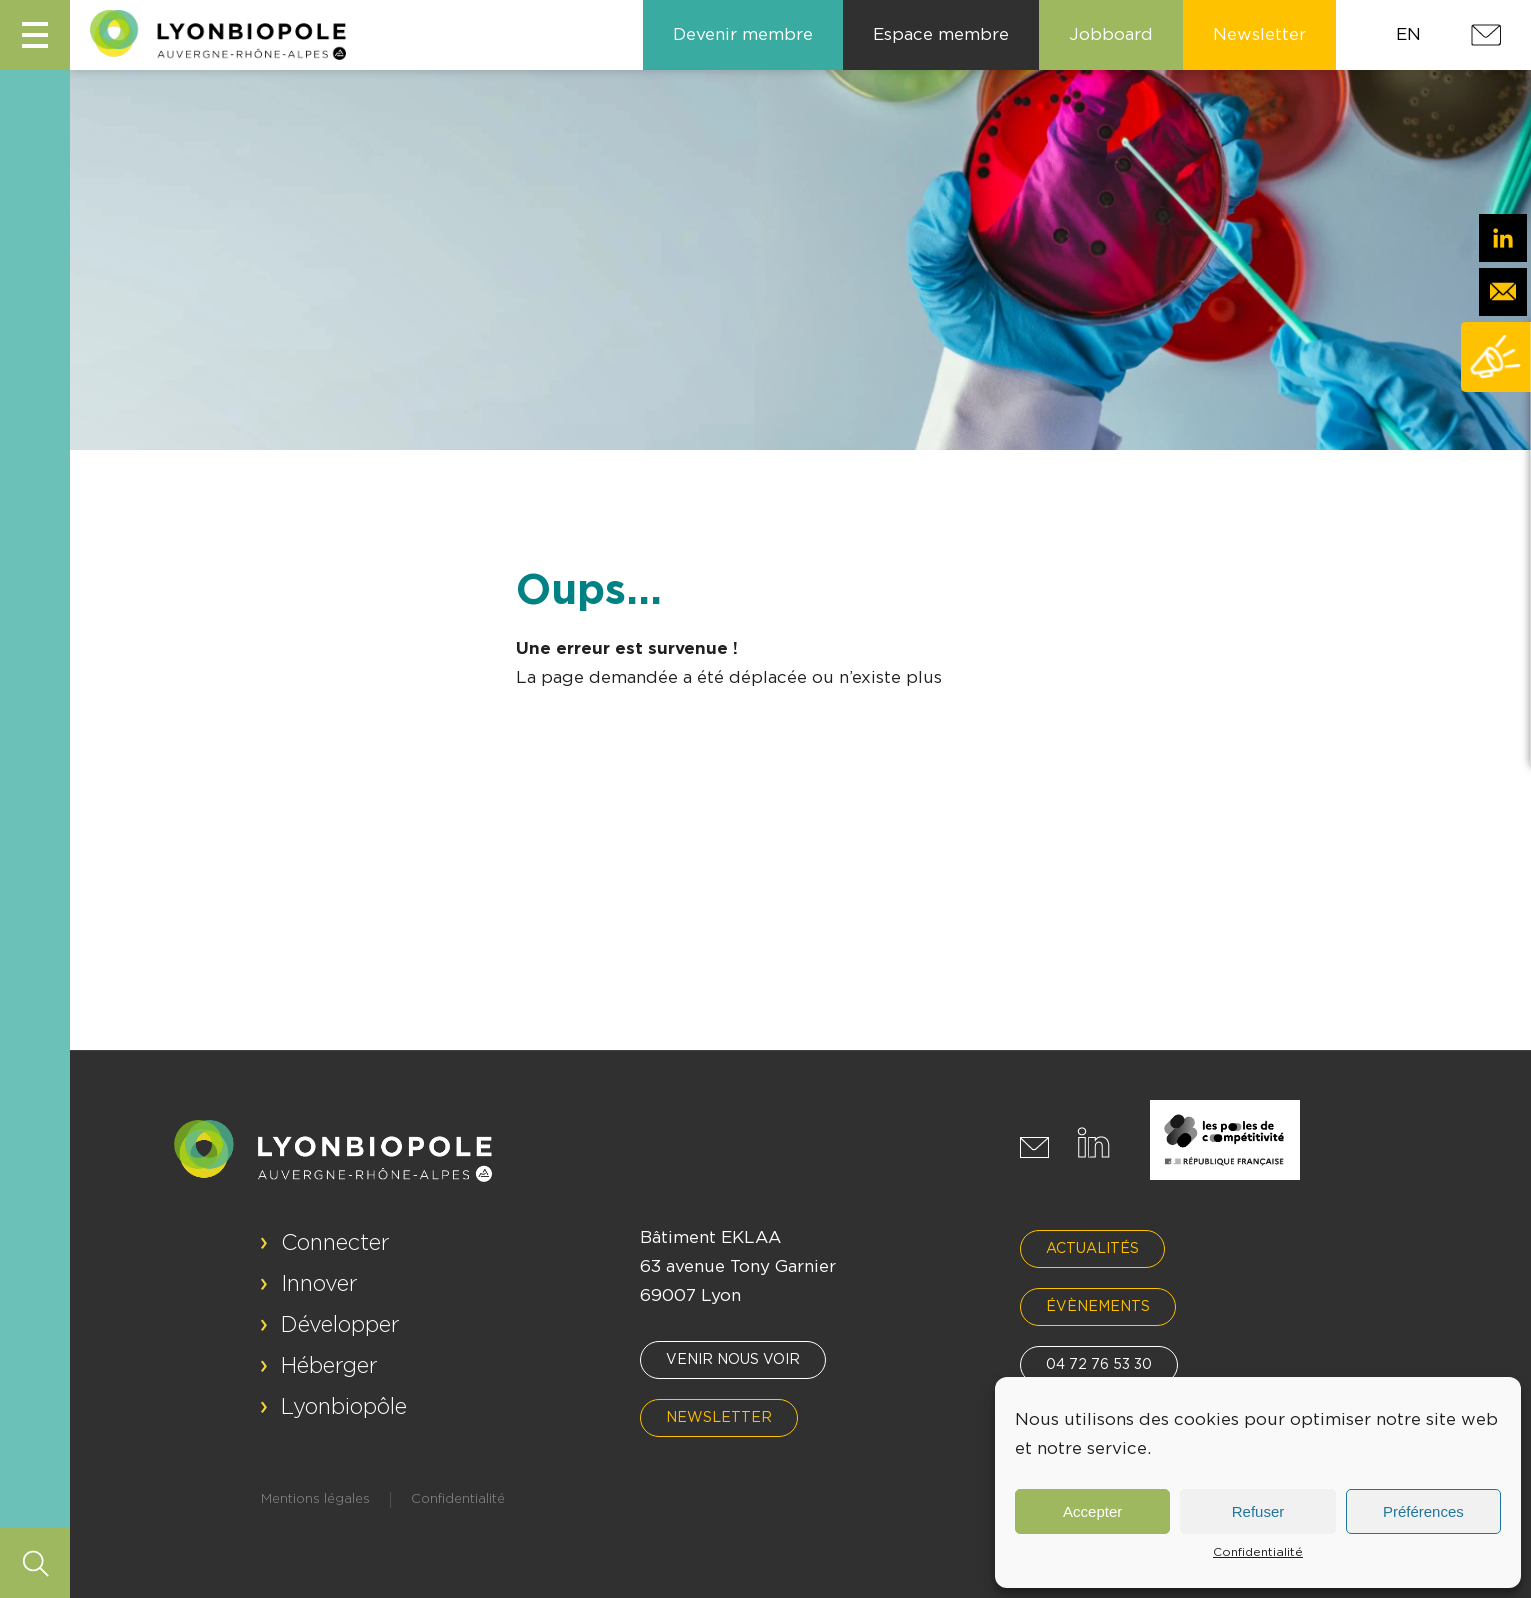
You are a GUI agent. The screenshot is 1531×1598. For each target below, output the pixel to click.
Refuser (1258, 1511)
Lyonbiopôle (344, 1407)
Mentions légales (315, 1499)
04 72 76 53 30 (1099, 1365)
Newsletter (719, 1418)
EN (1408, 34)
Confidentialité (1258, 1552)
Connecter (335, 1243)
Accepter (1092, 1511)
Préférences (1423, 1511)
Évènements (1098, 1307)
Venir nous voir (733, 1360)
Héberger (329, 1366)
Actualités (1092, 1249)
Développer (340, 1325)
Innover (319, 1284)
